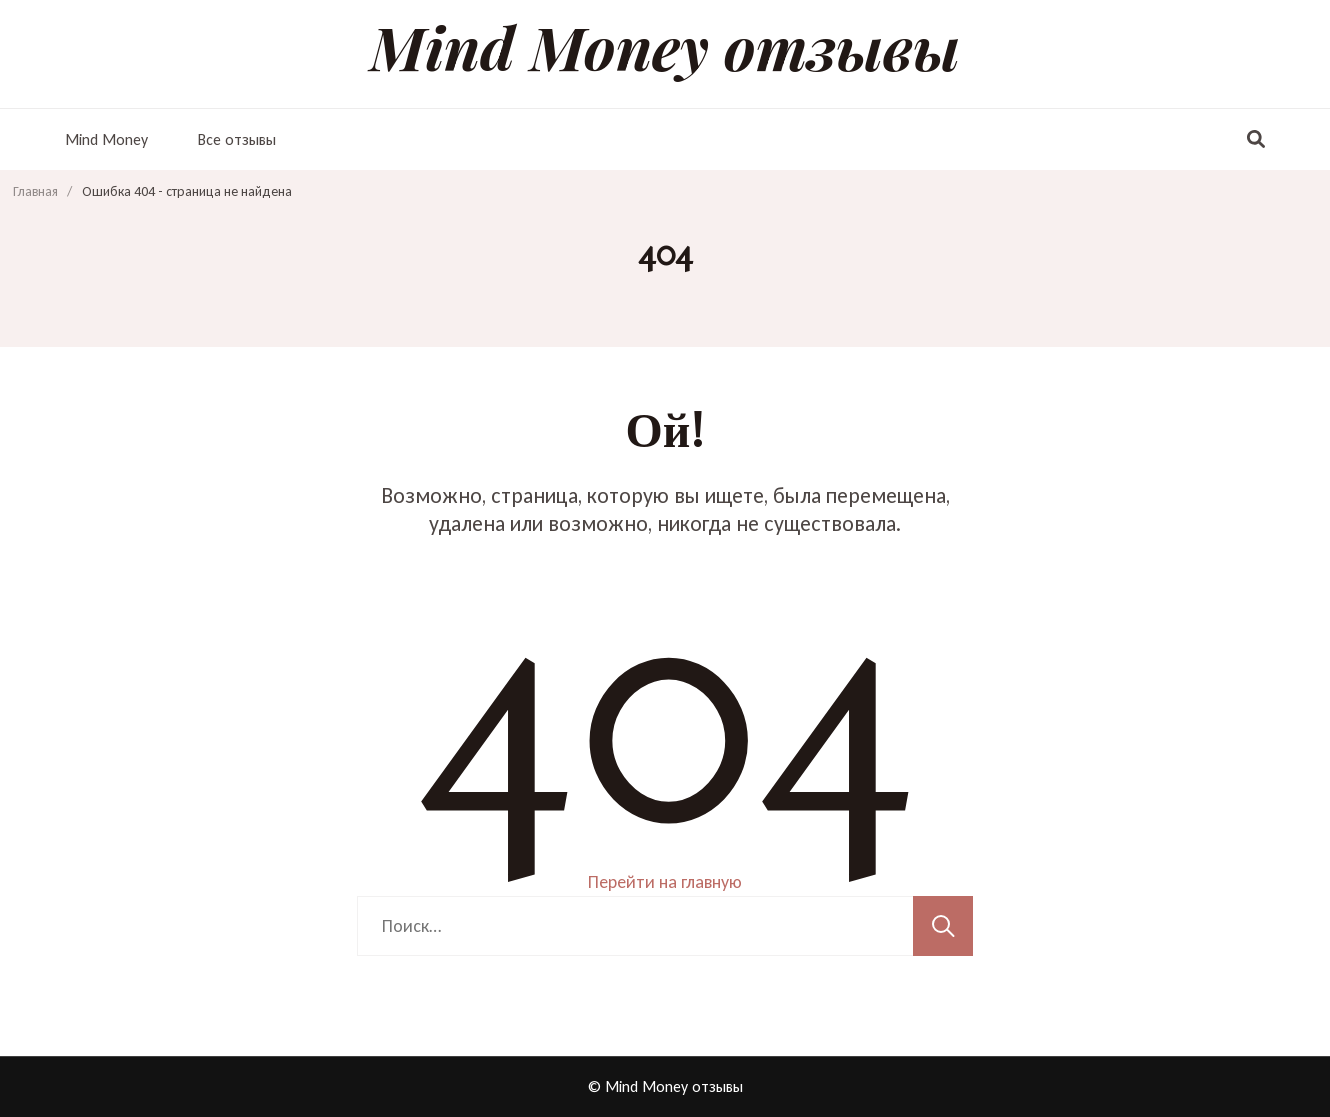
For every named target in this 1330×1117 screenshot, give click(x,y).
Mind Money (106, 139)
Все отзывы (237, 139)
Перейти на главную (665, 882)
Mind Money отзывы (665, 46)
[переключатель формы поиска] (1256, 140)
